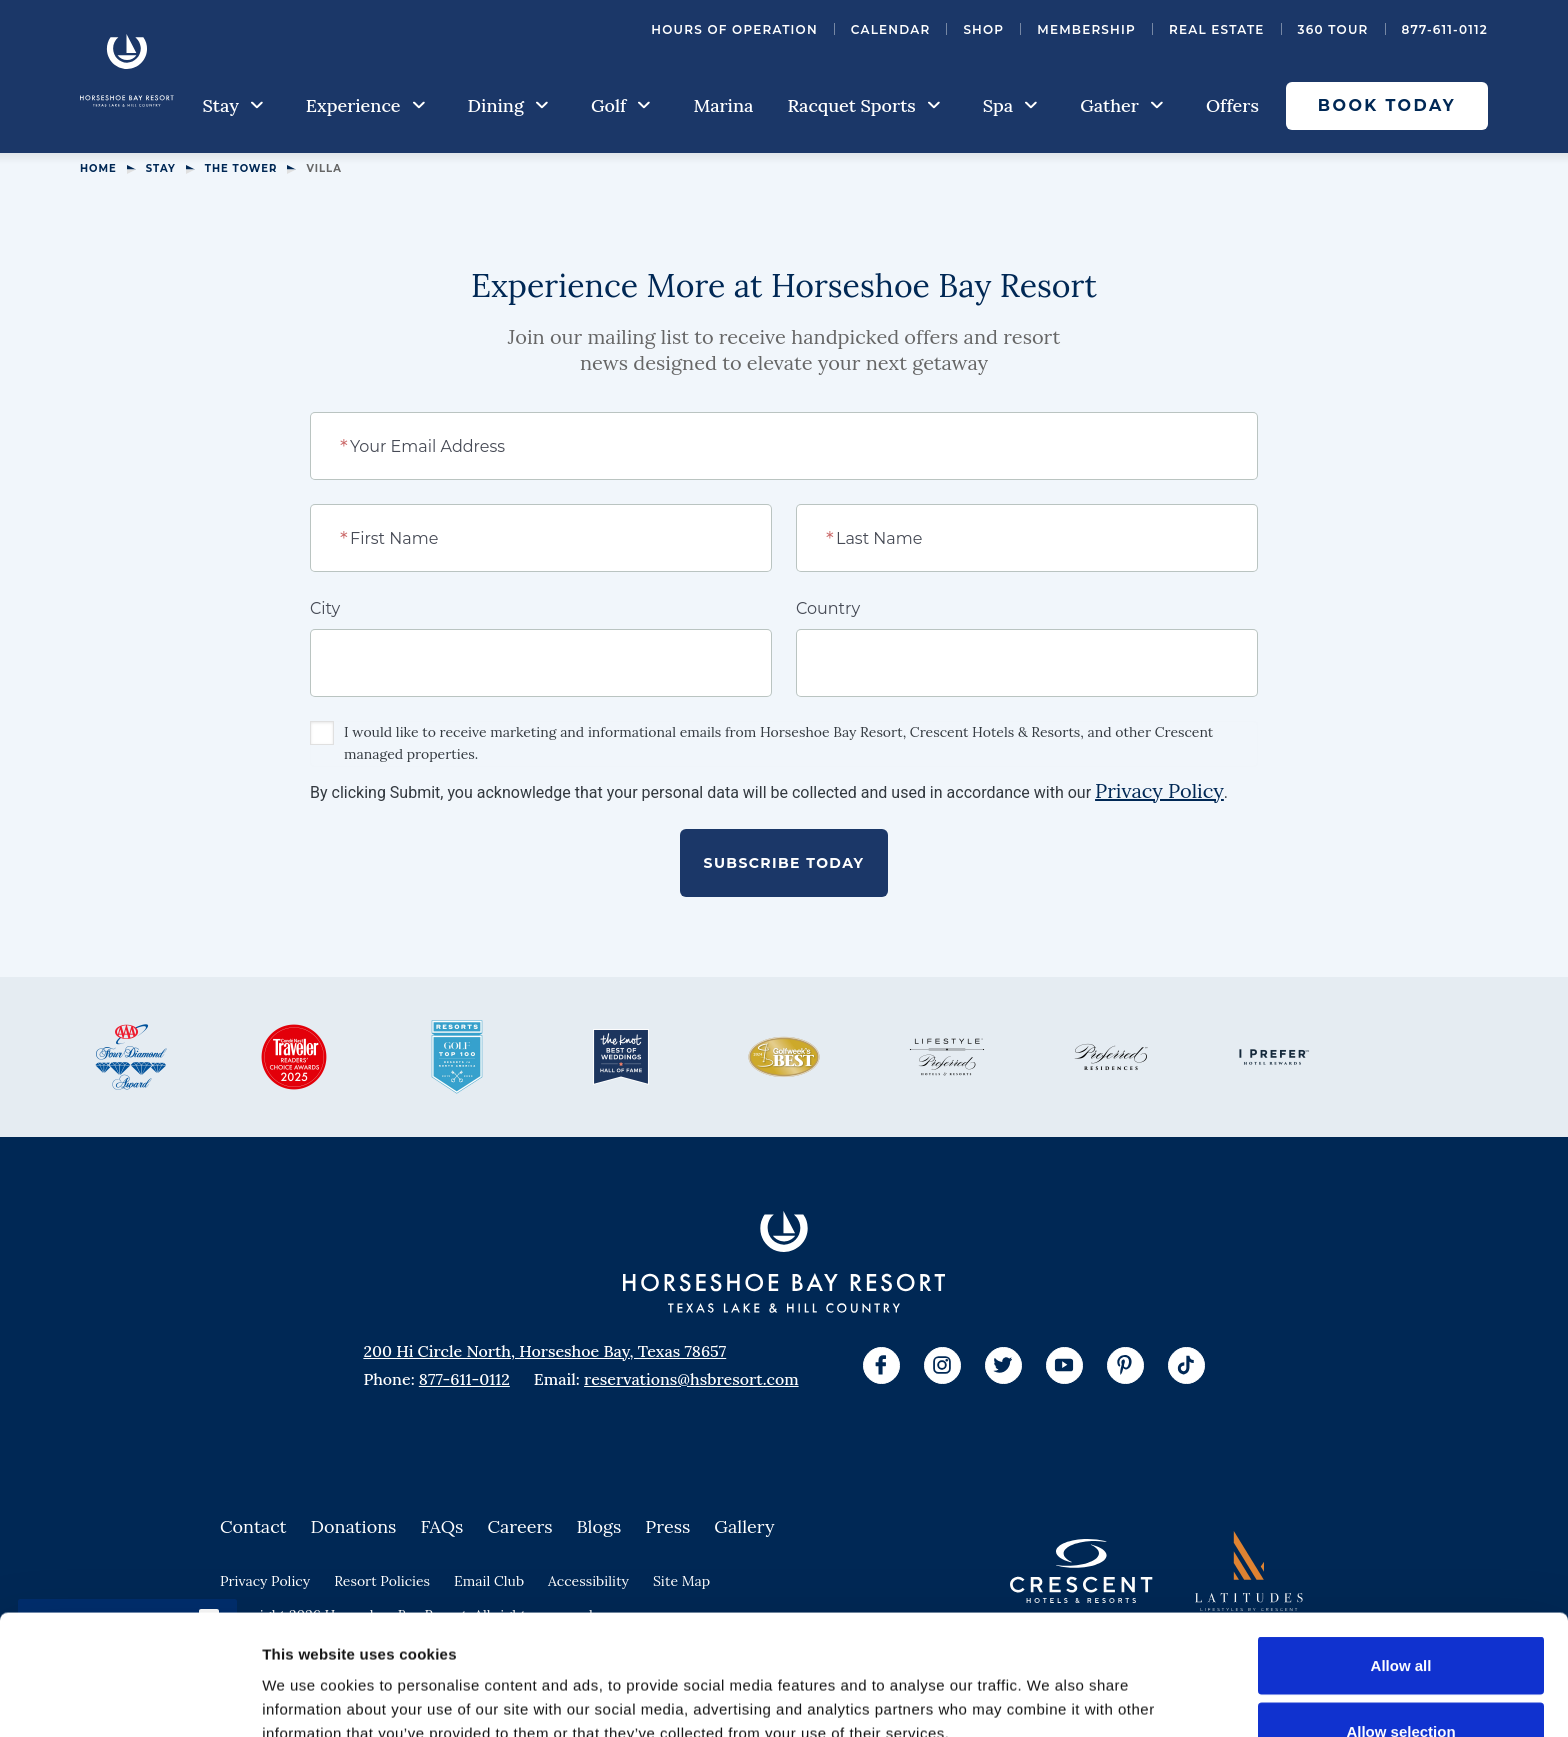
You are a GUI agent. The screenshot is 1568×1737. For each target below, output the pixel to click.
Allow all (1401, 1552)
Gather (1122, 105)
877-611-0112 (1445, 29)
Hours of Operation (734, 29)
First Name (390, 537)
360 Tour (1333, 29)
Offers (1232, 105)
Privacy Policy (1159, 790)
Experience (366, 105)
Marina (723, 105)
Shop (983, 29)
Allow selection (1400, 1618)
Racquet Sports (863, 105)
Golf (621, 105)
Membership (1086, 29)
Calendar (891, 29)
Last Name (875, 537)
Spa (1010, 105)
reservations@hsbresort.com (691, 1379)
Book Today (1387, 105)
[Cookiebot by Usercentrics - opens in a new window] (129, 1698)
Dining (508, 105)
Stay (233, 105)
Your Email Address (423, 445)
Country (828, 608)
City (325, 608)
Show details (1049, 1685)
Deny (1401, 1683)
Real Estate (1217, 29)
